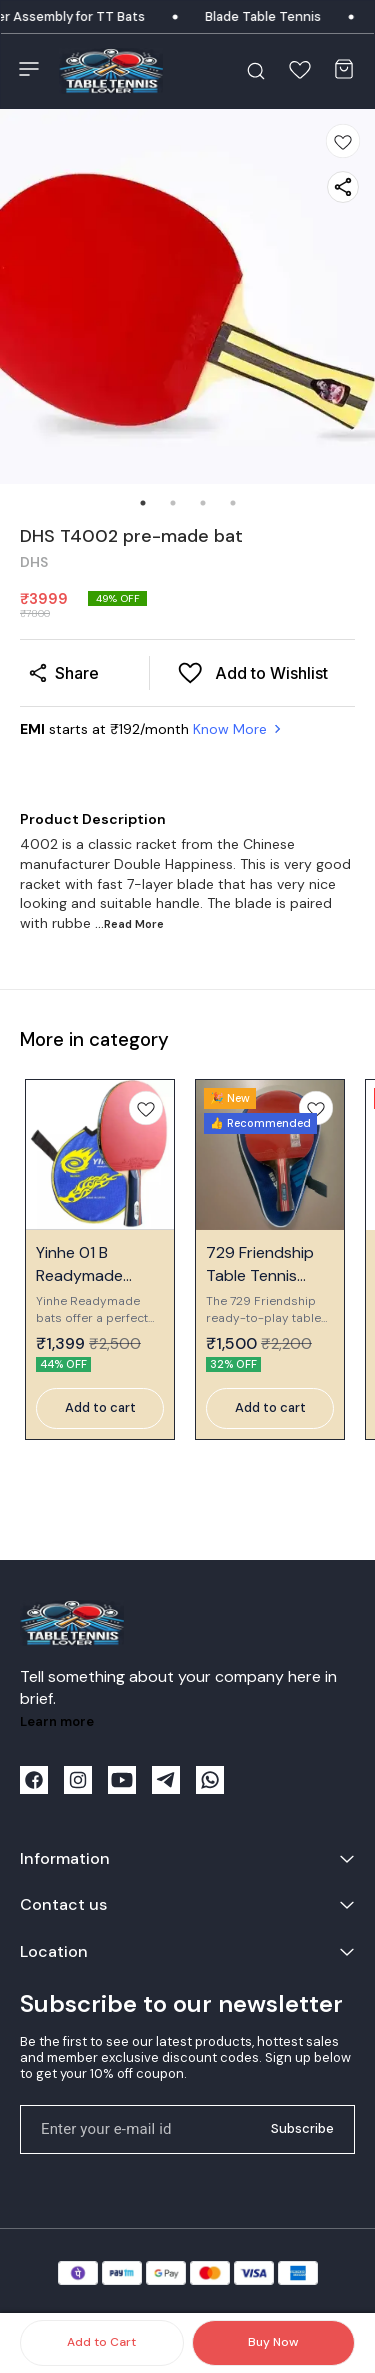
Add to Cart (101, 2342)
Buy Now (273, 2342)
